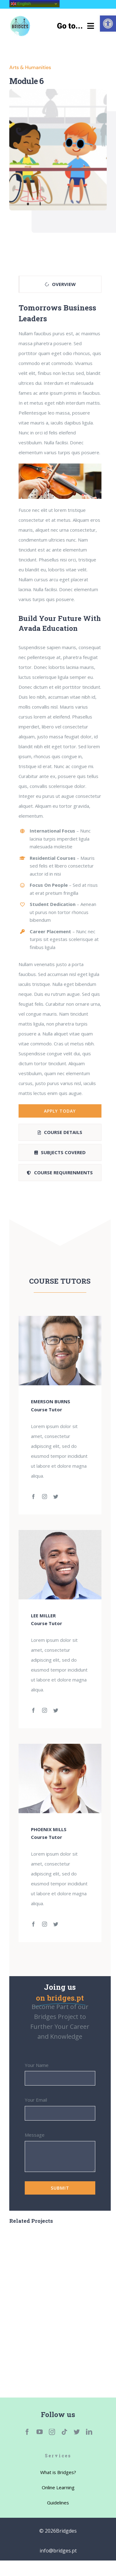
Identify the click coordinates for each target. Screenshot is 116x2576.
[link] (108, 23)
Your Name (37, 2065)
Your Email (36, 2100)
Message (35, 2135)
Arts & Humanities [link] (30, 67)
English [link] (21, 3)
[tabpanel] (60, 710)
